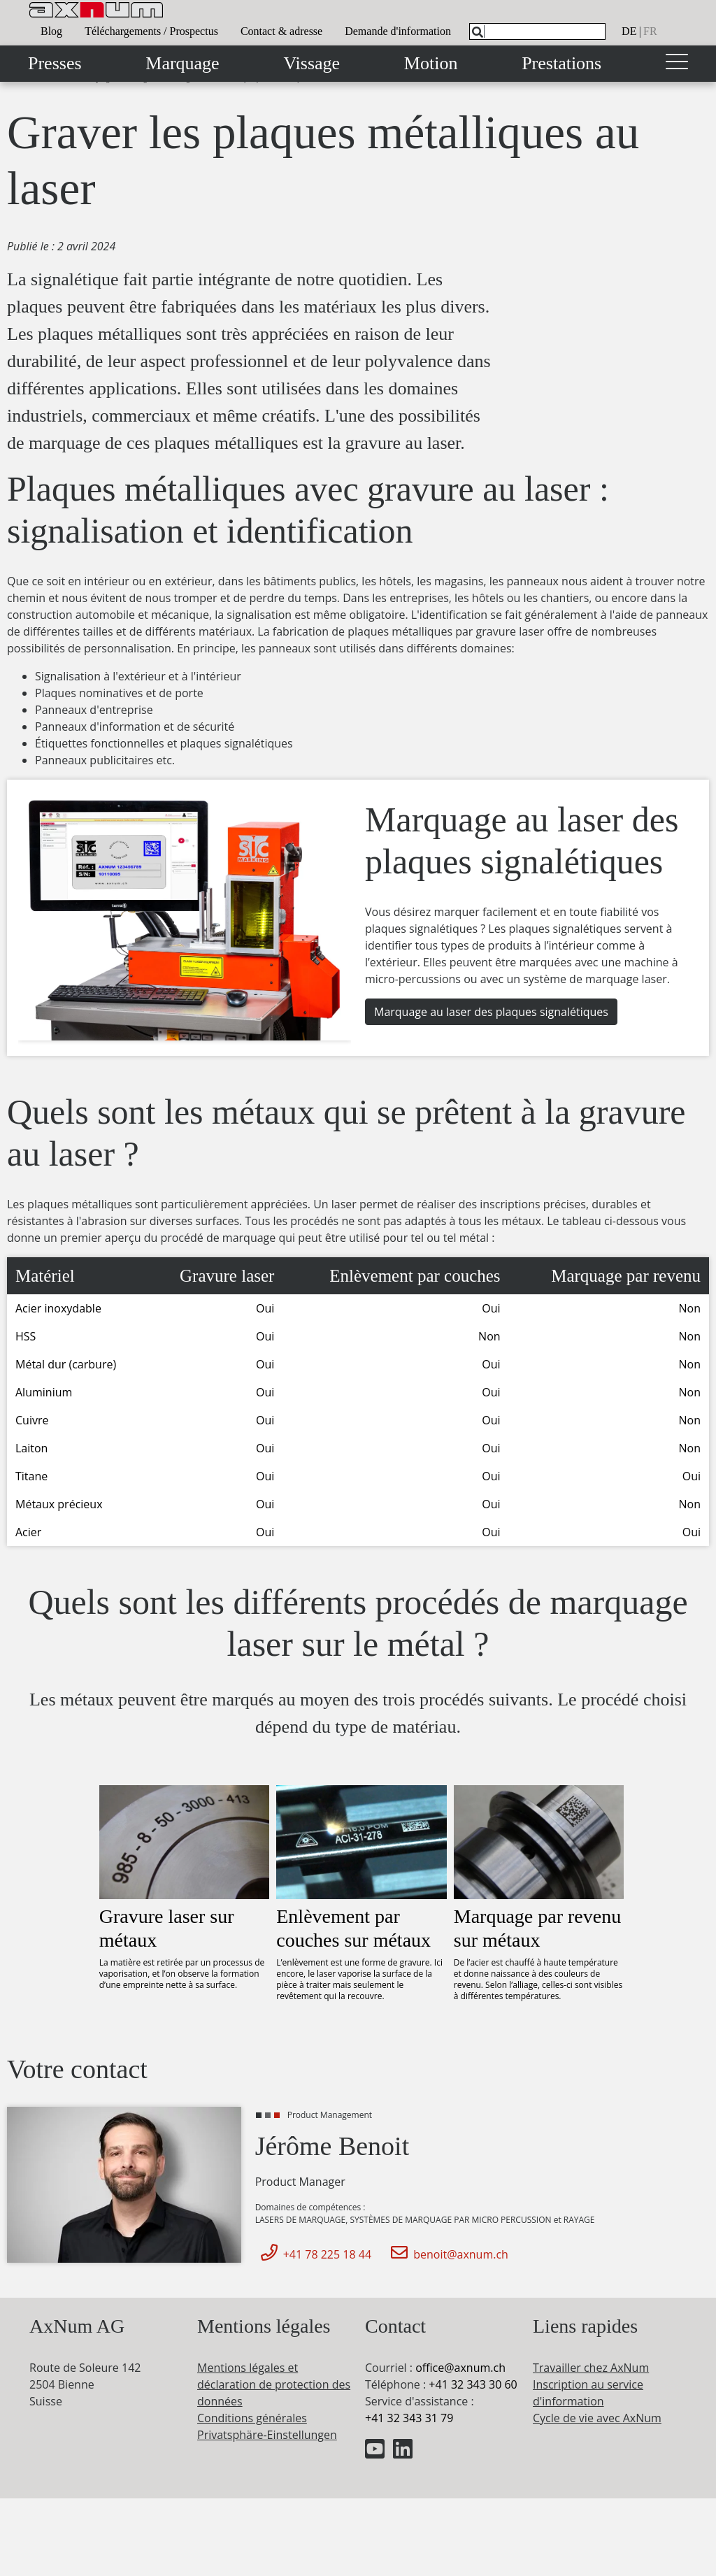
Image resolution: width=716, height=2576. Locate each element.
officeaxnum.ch (460, 2367)
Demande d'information (398, 31)
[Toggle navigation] (677, 63)
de (629, 31)
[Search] (477, 32)
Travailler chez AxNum (591, 2367)
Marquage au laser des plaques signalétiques (491, 1011)
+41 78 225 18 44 (313, 2254)
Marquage (182, 63)
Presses (55, 63)
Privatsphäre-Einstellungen (267, 2434)
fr (650, 31)
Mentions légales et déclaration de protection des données (273, 2384)
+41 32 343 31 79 (409, 2418)
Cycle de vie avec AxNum (597, 2418)
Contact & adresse (281, 31)
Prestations (561, 63)
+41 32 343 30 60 (473, 2384)
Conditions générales (252, 2418)
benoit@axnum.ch (446, 2254)
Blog (51, 31)
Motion (431, 63)
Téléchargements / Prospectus (151, 31)
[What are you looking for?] (537, 31)
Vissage (311, 63)
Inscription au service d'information (588, 2393)
